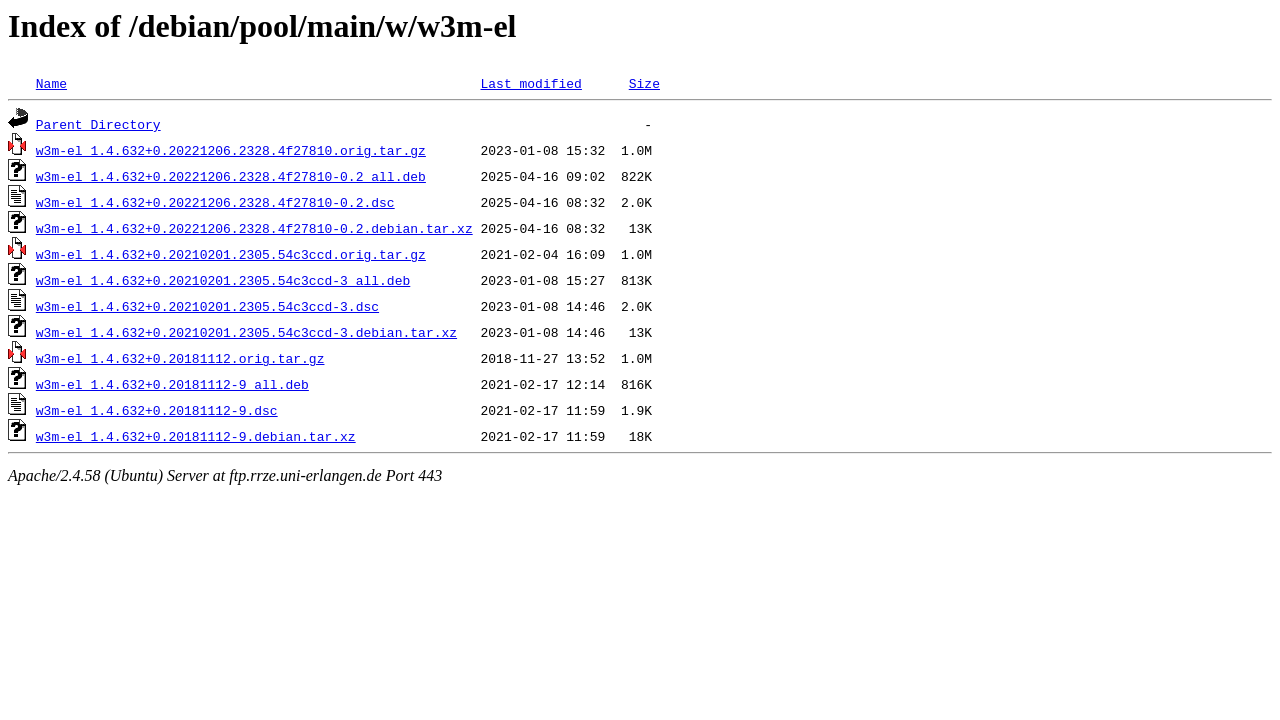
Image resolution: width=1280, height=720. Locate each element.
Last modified (530, 83)
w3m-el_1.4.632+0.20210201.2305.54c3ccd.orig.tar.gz (231, 254)
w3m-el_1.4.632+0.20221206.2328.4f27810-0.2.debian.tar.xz (254, 228)
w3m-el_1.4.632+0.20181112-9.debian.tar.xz (196, 436)
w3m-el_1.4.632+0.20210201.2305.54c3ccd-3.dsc (207, 306)
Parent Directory (98, 124)
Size (644, 83)
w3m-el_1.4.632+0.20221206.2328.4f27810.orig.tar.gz (231, 150)
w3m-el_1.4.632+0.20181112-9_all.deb (172, 384)
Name (51, 83)
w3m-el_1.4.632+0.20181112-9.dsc (157, 410)
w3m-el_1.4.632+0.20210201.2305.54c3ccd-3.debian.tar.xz (246, 332)
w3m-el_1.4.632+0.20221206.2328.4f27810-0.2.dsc (215, 202)
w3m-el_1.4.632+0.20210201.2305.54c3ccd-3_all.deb (223, 280)
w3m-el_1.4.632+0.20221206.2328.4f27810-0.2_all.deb (231, 176)
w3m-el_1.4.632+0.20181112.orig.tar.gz (180, 358)
